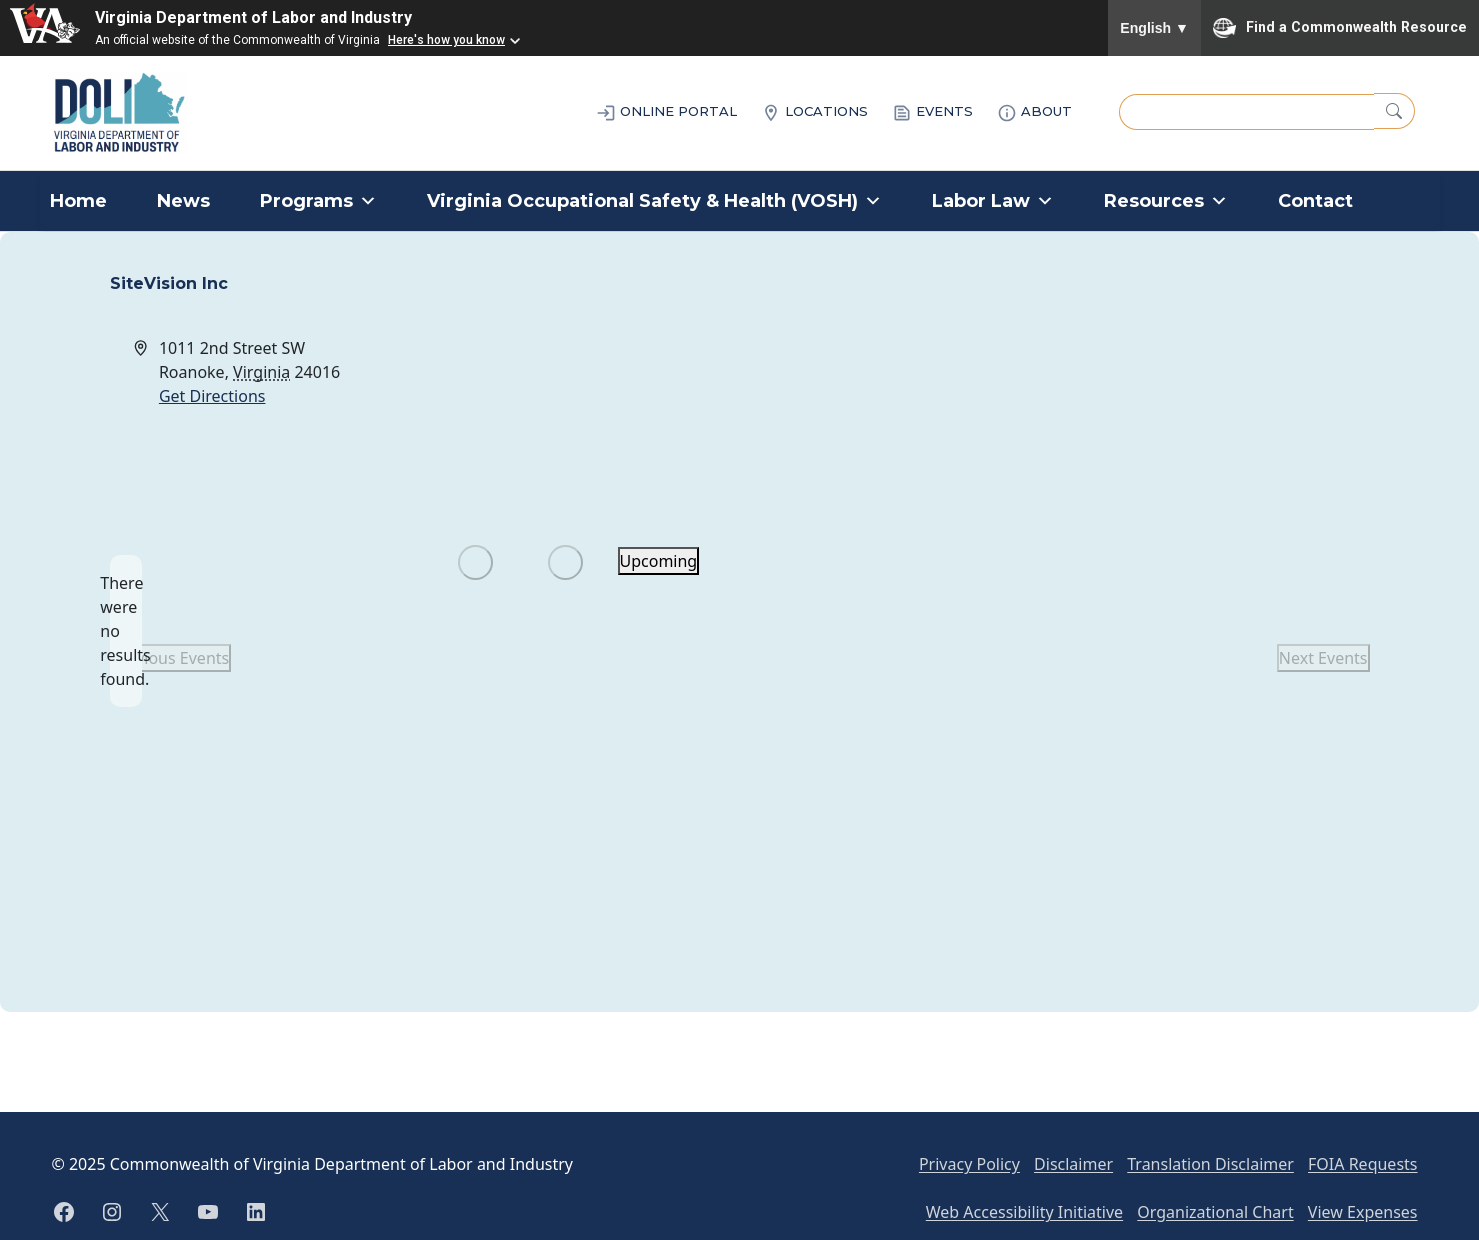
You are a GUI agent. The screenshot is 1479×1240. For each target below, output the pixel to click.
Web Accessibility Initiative (1024, 1212)
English (1154, 28)
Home (78, 201)
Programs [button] (318, 201)
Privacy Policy (969, 1164)
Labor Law (993, 201)
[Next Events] (565, 562)
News (183, 201)
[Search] (1394, 111)
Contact (1315, 201)
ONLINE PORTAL (666, 113)
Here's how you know (446, 40)
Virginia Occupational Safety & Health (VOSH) (654, 201)
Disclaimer (1073, 1164)
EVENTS (932, 113)
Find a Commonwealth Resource (1340, 28)
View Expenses (1363, 1212)
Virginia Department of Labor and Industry (253, 17)
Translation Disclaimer (1210, 1164)
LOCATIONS (814, 113)
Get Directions (212, 396)
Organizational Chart (1215, 1212)
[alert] (126, 631)
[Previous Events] (475, 562)
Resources (1166, 201)
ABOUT (1034, 113)
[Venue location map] (1053, 411)
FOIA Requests (1362, 1164)
